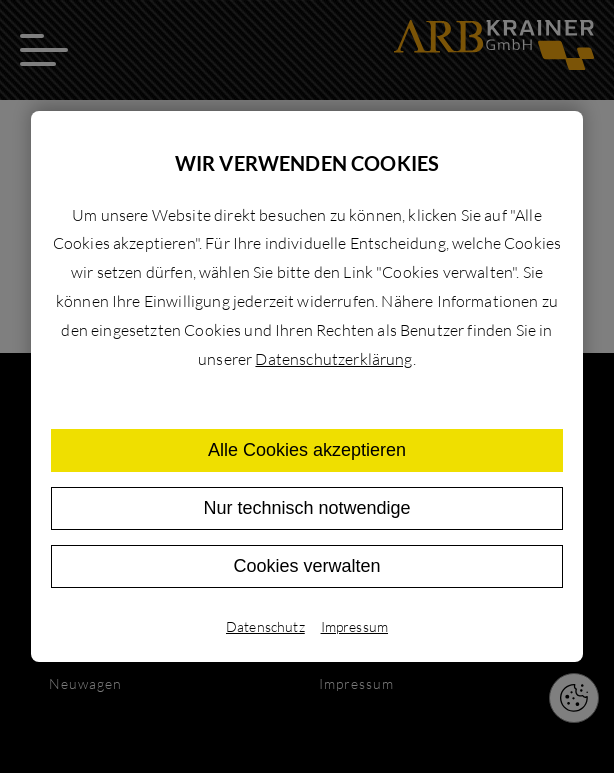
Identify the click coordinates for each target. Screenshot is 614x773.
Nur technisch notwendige (306, 508)
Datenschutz (265, 626)
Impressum (354, 626)
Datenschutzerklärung (333, 359)
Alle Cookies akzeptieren (307, 450)
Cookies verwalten (306, 566)
